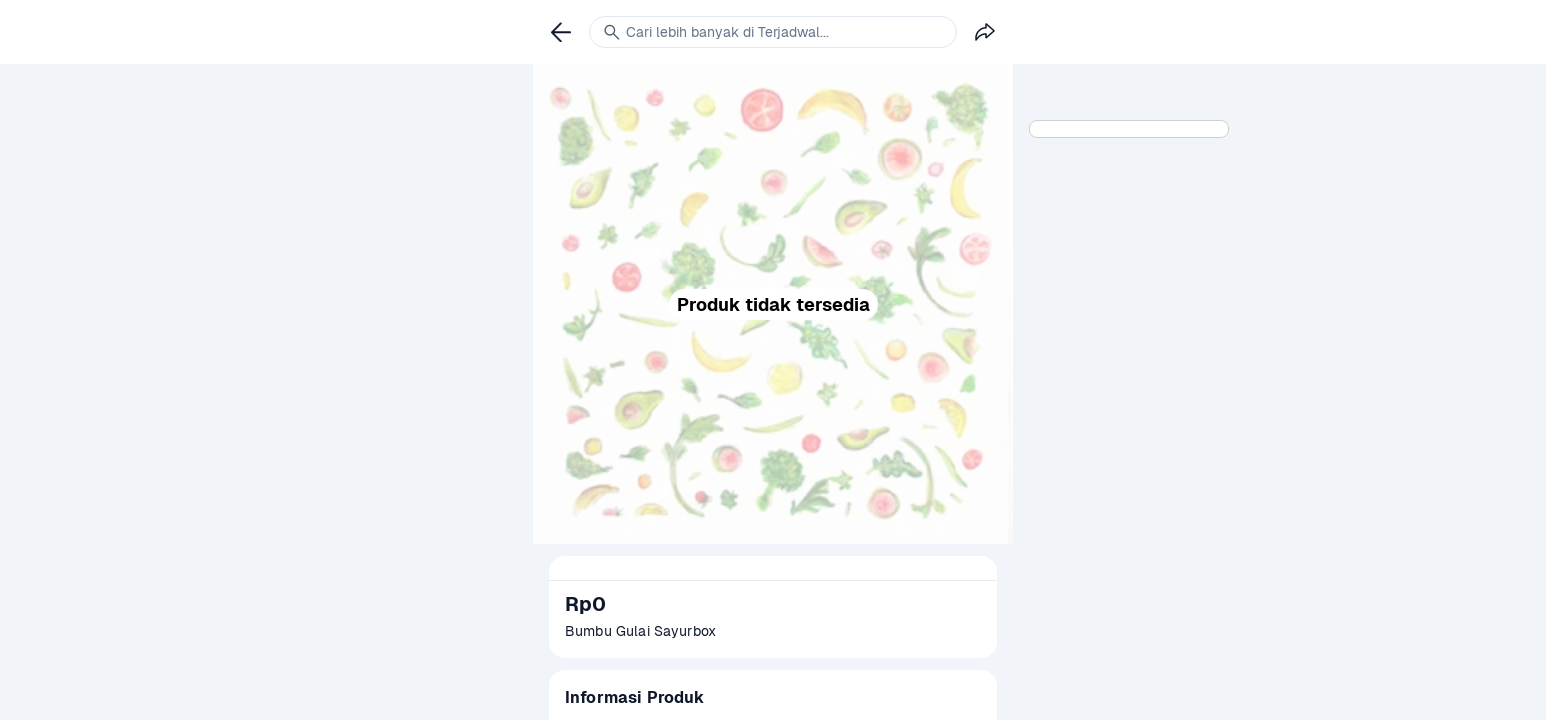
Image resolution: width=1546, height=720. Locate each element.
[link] (561, 32)
